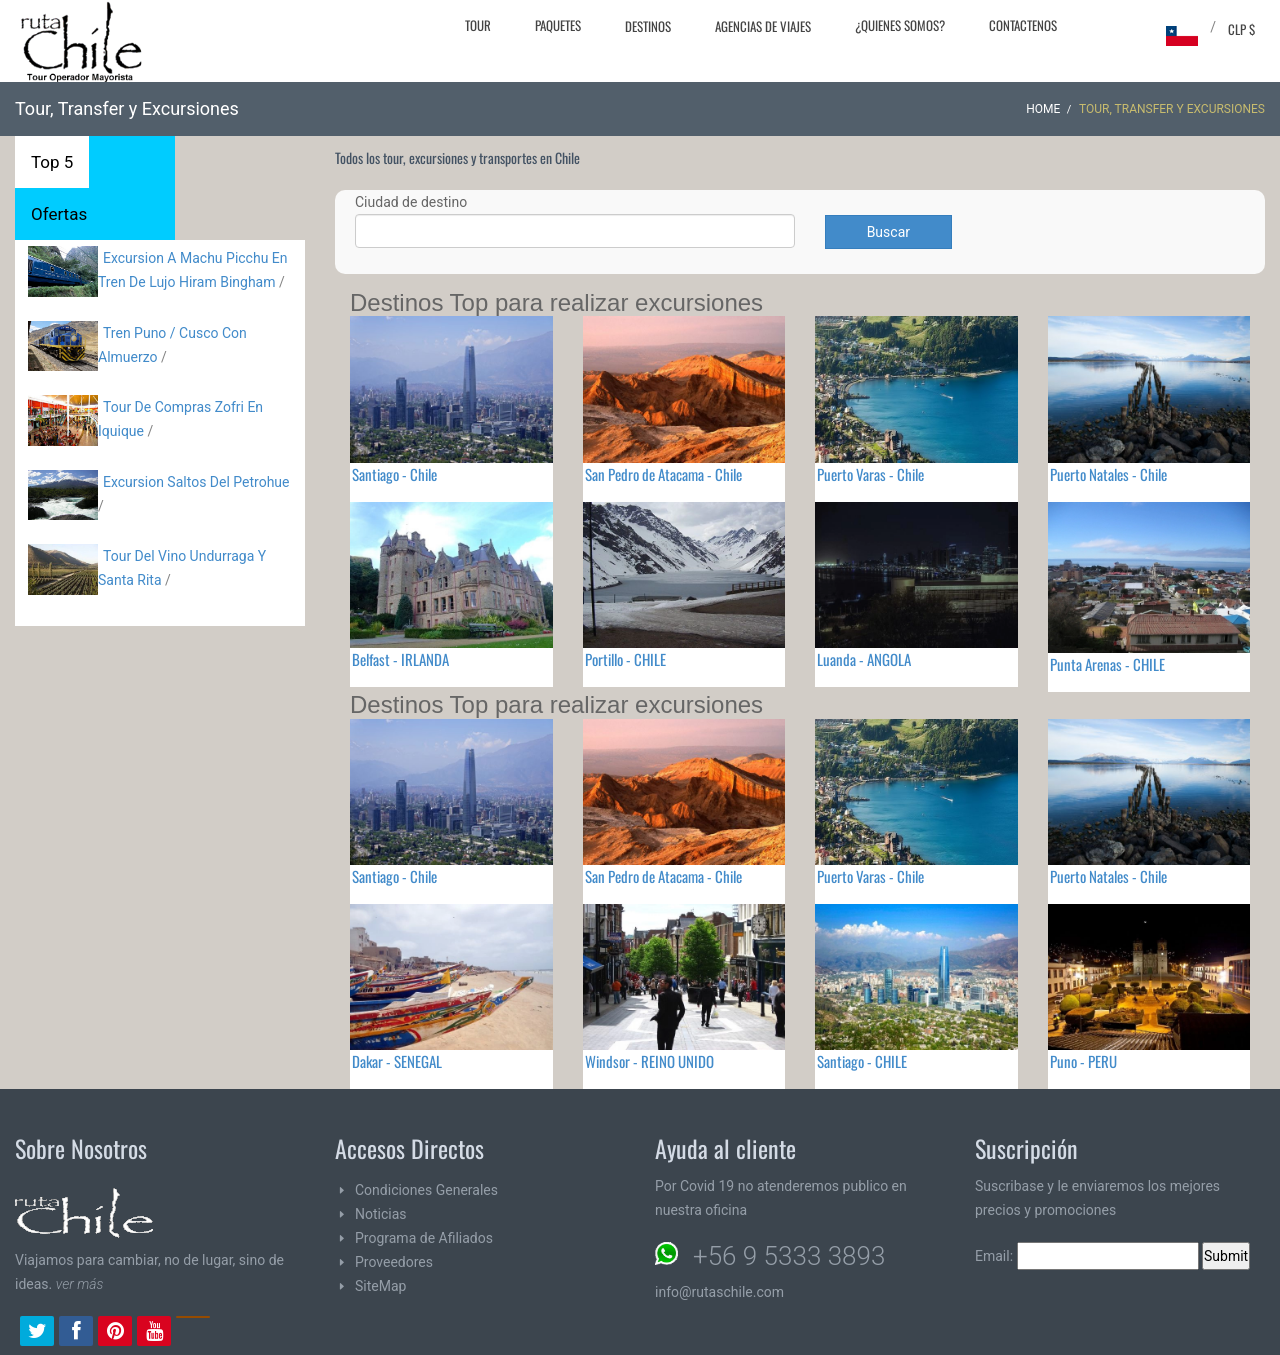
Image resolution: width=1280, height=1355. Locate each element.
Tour (478, 25)
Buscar (888, 232)
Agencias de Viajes (763, 26)
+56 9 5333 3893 (789, 1256)
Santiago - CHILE (862, 1061)
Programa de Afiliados (424, 1238)
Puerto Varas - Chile (870, 474)
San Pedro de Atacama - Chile (663, 474)
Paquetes (558, 25)
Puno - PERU (1083, 1061)
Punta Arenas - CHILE (1107, 664)
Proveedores (394, 1262)
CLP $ (1241, 29)
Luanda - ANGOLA (864, 659)
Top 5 (52, 162)
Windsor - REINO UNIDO (649, 1061)
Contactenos (1023, 25)
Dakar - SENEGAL (397, 1061)
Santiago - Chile (394, 474)
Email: (1087, 1256)
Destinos (648, 26)
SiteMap (380, 1286)
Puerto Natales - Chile (1108, 474)
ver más (80, 1284)
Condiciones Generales (426, 1190)
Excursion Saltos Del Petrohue (196, 482)
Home (1043, 109)
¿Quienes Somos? (900, 25)
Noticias (381, 1214)
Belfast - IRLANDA (400, 659)
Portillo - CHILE (625, 659)
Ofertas (59, 214)
